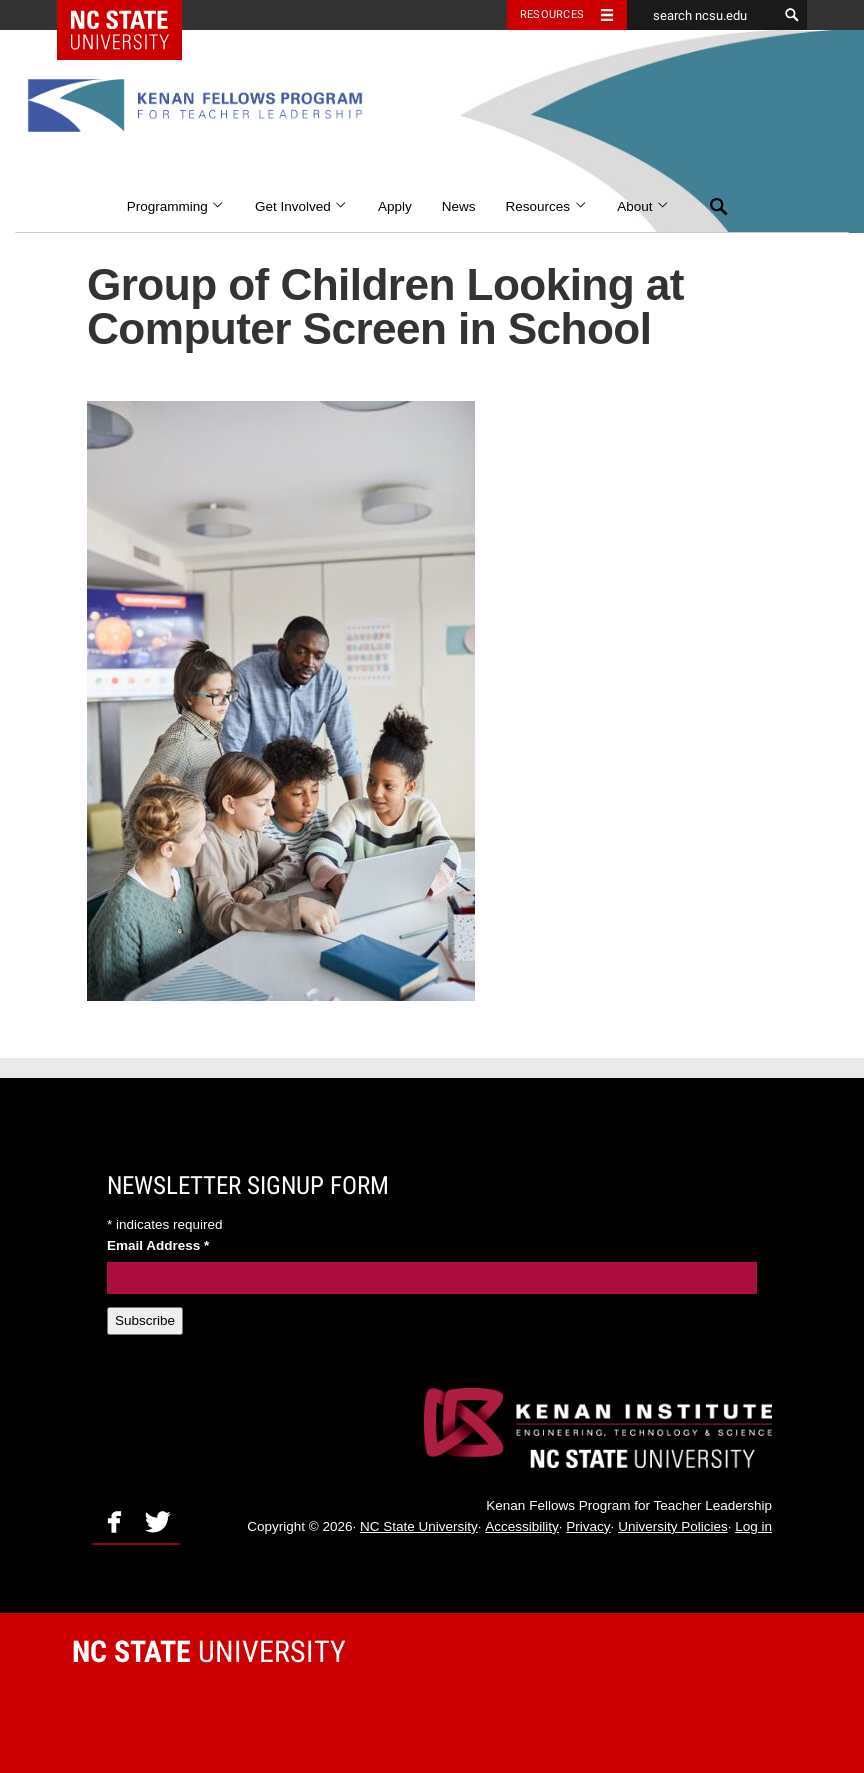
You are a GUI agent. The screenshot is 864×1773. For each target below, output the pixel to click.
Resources (547, 206)
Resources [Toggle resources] (552, 14)
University (209, 1651)
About (643, 206)
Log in (753, 1526)
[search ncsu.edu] (702, 15)
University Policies (673, 1526)
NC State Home (132, 15)
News (459, 206)
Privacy (588, 1526)
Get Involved (301, 206)
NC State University (419, 1526)
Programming (176, 206)
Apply (395, 206)
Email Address (158, 1245)
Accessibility (522, 1526)
